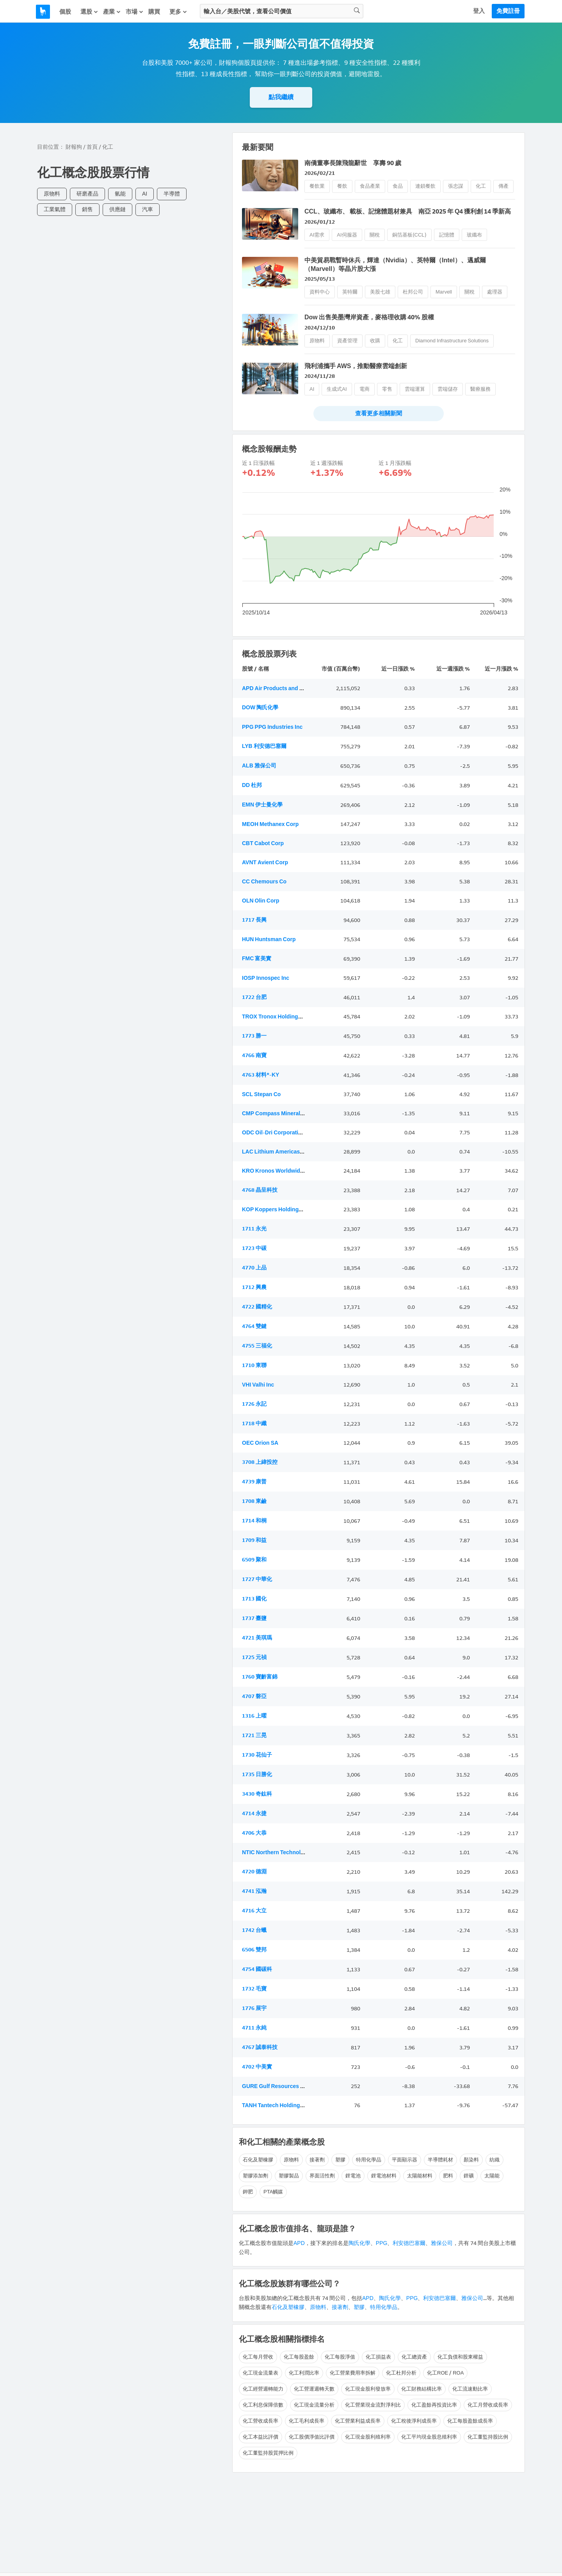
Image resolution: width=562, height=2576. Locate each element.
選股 (89, 11)
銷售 (87, 209)
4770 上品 (254, 1267)
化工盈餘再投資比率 (434, 2405)
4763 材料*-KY (260, 1075)
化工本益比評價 (260, 2437)
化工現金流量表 (260, 2373)
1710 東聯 (254, 1365)
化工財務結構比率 (421, 2389)
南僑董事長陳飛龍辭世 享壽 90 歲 (352, 163)
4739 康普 (254, 1481)
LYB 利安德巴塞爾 (264, 746)
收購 (375, 341)
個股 (65, 11)
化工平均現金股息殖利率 (429, 2437)
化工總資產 (414, 2357)
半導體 (172, 193)
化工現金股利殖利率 (368, 2437)
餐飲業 (317, 186)
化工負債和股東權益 (460, 2357)
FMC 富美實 (256, 958)
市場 (135, 11)
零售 (387, 389)
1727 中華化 (257, 1579)
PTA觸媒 (273, 2192)
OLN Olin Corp (260, 900)
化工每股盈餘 (299, 2357)
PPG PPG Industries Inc (272, 727)
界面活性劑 (322, 2176)
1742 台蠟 (254, 1930)
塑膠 (340, 2160)
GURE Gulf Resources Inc (275, 2086)
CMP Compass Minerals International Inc (294, 1113)
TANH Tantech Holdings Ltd (277, 2105)
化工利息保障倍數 (263, 2405)
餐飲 (342, 186)
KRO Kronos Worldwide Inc (277, 1171)
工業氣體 (55, 209)
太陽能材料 (419, 2176)
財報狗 (74, 147)
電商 (364, 389)
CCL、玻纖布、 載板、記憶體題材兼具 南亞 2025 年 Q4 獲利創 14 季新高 (407, 211)
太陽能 (492, 2176)
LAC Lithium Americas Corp (278, 1151)
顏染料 (471, 2160)
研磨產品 (87, 193)
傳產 (503, 186)
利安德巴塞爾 (409, 2243)
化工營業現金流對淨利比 (373, 2405)
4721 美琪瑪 (257, 1637)
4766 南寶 (254, 1055)
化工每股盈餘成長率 (470, 2421)
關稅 (375, 235)
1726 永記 (254, 1404)
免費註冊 (508, 10)
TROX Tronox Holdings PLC (277, 1016)
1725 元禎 (254, 1657)
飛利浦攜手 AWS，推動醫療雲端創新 (355, 366)
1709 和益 (254, 1540)
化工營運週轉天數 (314, 2389)
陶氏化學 (359, 2243)
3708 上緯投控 (259, 1462)
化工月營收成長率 (488, 2405)
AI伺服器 (347, 235)
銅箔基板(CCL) (409, 235)
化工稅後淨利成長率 (414, 2421)
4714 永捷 (254, 1813)
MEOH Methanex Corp (270, 824)
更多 (178, 11)
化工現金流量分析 (314, 2405)
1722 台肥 (254, 997)
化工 (481, 186)
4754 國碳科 (257, 1969)
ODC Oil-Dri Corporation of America (288, 1132)
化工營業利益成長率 (358, 2421)
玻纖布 (474, 235)
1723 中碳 (254, 1248)
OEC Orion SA (260, 1443)
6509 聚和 (254, 1559)
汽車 (147, 209)
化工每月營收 (258, 2357)
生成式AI (337, 389)
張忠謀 (455, 186)
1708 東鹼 (254, 1501)
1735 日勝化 (257, 1774)
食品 (398, 186)
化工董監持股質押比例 (268, 2453)
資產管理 (347, 341)
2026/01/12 (319, 222)
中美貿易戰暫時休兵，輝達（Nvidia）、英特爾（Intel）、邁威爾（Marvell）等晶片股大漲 (395, 264)
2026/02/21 (319, 173)
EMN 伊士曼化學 (262, 804)
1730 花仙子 (257, 1755)
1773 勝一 (254, 1036)
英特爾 (349, 292)
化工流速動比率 (470, 2389)
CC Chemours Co (264, 881)
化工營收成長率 (260, 2421)
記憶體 (446, 235)
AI (144, 193)
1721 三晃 (254, 1735)
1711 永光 (254, 1228)
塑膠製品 (289, 2176)
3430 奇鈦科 (257, 1794)
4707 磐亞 (254, 1696)
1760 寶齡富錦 (259, 1676)
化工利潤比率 (304, 2373)
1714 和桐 (254, 1520)
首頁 (92, 147)
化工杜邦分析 (401, 2373)
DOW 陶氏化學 (260, 707)
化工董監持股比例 (488, 2437)
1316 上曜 (254, 1716)
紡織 (494, 2160)
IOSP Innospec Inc (265, 978)
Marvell (444, 292)
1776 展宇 (254, 2008)
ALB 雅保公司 (259, 765)
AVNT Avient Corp (265, 862)
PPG (382, 2243)
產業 (112, 11)
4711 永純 (254, 2027)
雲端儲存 (448, 389)
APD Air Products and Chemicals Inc (289, 688)
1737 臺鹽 (254, 1618)
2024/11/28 (319, 376)
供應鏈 (117, 209)
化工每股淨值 (340, 2357)
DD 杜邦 (252, 785)
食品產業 (370, 186)
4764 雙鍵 (254, 1326)
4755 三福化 (257, 1345)
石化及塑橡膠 (258, 2160)
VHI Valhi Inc (258, 1384)
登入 (479, 10)
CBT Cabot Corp (263, 843)
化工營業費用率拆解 (352, 2373)
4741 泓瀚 (254, 1891)
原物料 (52, 193)
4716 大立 (254, 1910)
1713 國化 (254, 1598)
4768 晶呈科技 (259, 1190)
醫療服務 (480, 389)
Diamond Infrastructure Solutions (452, 341)
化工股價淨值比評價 (311, 2437)
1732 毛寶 (254, 1988)
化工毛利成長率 (306, 2421)
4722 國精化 (257, 1306)
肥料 (448, 2176)
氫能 (120, 193)
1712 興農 (254, 1287)
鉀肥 (248, 2192)
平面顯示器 (404, 2160)
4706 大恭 (254, 1833)
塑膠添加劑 (255, 2176)
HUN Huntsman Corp (268, 939)
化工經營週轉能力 (263, 2389)
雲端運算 (415, 389)
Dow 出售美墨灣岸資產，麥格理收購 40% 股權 (369, 317)
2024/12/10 (319, 327)
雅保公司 (442, 2243)
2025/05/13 (319, 279)
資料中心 (319, 292)
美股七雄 (380, 292)
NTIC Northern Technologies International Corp (302, 1852)
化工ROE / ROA (445, 2373)
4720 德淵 (254, 1871)
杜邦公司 (413, 292)
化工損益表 (378, 2357)
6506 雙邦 (254, 1949)
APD (299, 2243)
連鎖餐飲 (425, 186)
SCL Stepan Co (261, 1094)
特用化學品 (368, 2160)
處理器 (494, 292)
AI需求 (316, 235)
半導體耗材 (440, 2160)
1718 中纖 (254, 1423)
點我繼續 (281, 97)
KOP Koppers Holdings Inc (276, 1209)
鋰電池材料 (384, 2176)
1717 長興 (254, 920)
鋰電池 (353, 2176)
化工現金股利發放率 (368, 2389)
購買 (154, 11)
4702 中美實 (257, 2066)
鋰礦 (469, 2176)
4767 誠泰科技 (259, 2047)
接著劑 (317, 2160)
